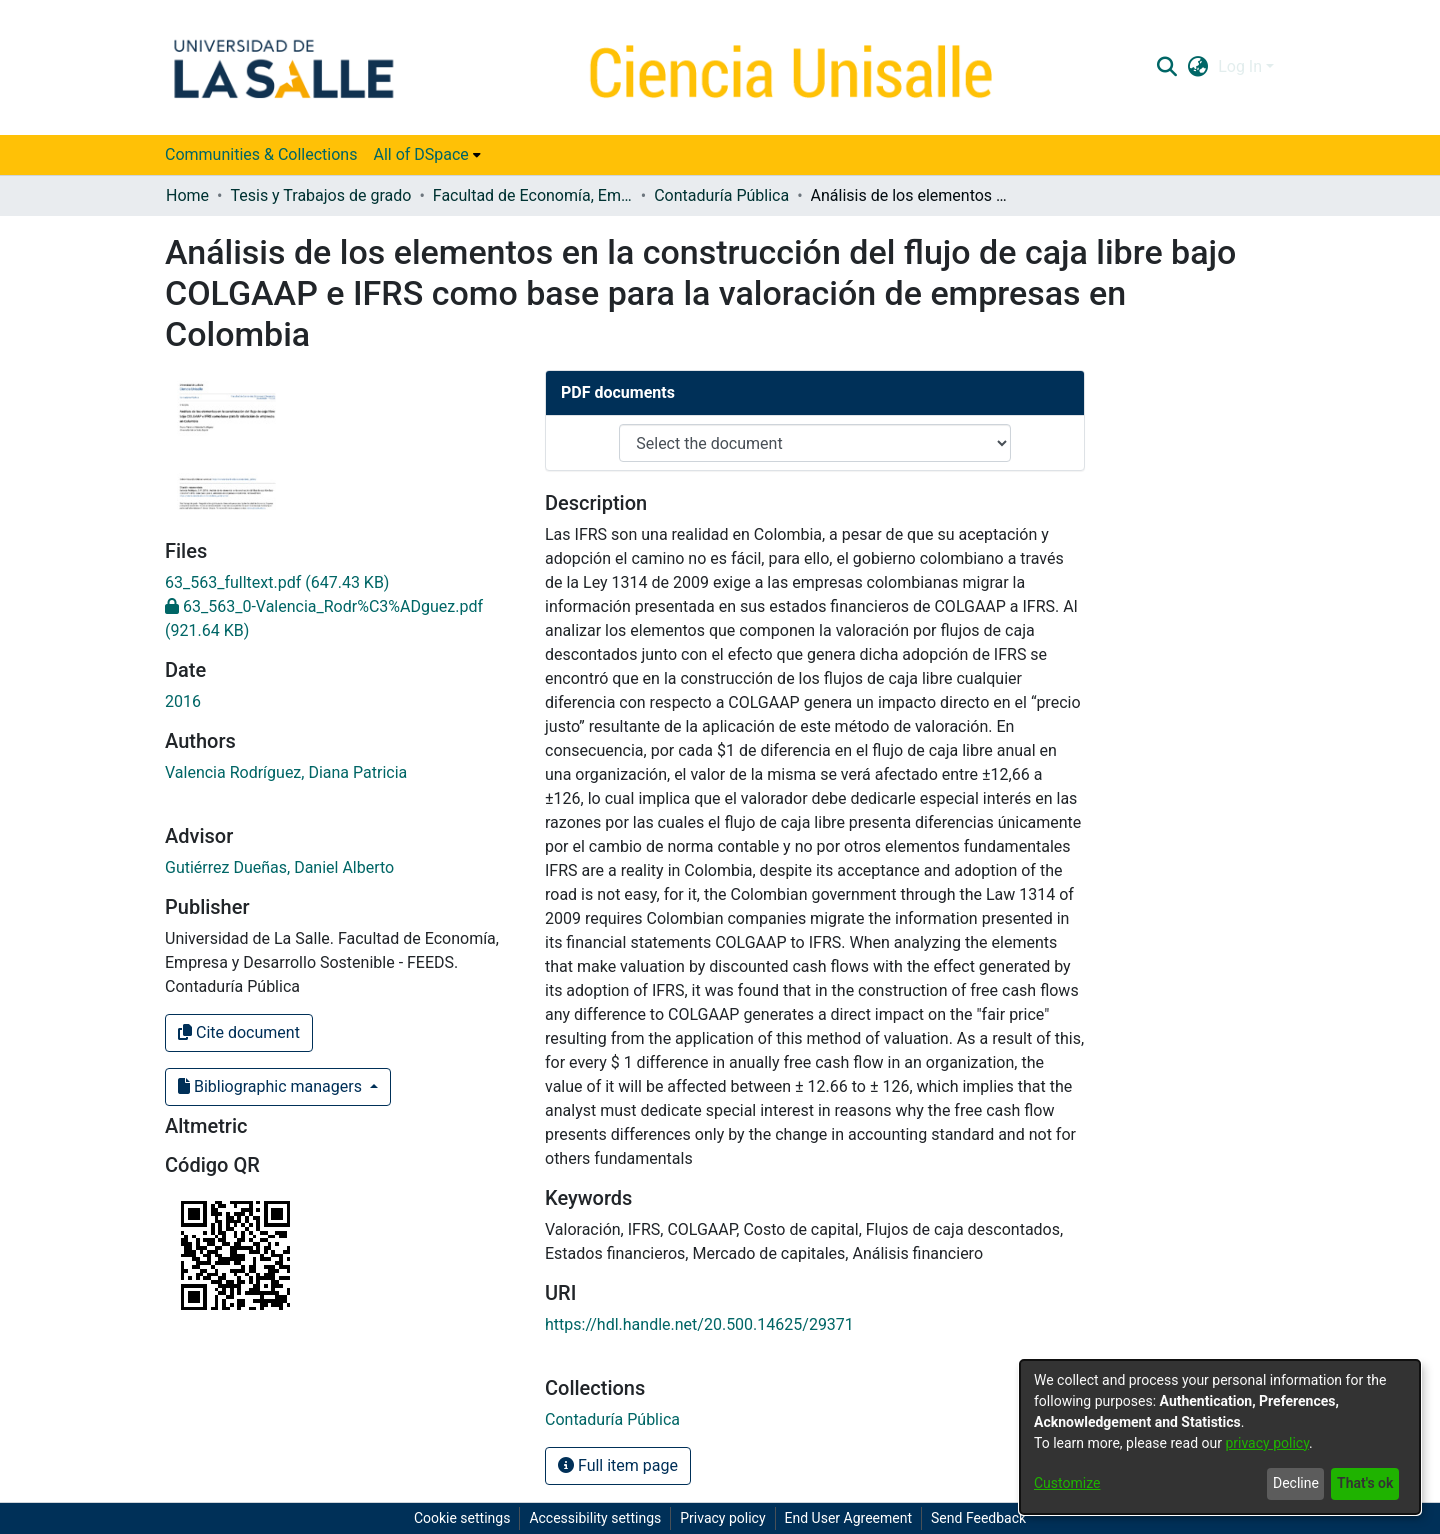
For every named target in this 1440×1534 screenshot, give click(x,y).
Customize (1067, 1483)
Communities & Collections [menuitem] (261, 154)
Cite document (239, 1032)
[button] (1166, 67)
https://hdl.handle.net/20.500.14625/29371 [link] (699, 1324)
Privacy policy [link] (722, 1518)
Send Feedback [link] (978, 1518)
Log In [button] (1242, 66)
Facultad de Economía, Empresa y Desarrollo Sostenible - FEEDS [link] (533, 195)
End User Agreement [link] (848, 1518)
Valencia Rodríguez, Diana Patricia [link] (286, 772)
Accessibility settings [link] (595, 1518)
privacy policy (1267, 1443)
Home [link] (187, 195)
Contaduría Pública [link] (721, 195)
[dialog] (1220, 1437)
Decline (1296, 1483)
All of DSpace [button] (420, 154)
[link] (277, 582)
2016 (183, 701)
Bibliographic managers (272, 1086)
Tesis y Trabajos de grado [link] (320, 195)
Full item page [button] (618, 1465)
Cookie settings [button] (462, 1518)
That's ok (1365, 1483)
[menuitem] (426, 155)
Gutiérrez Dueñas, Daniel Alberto (279, 867)
